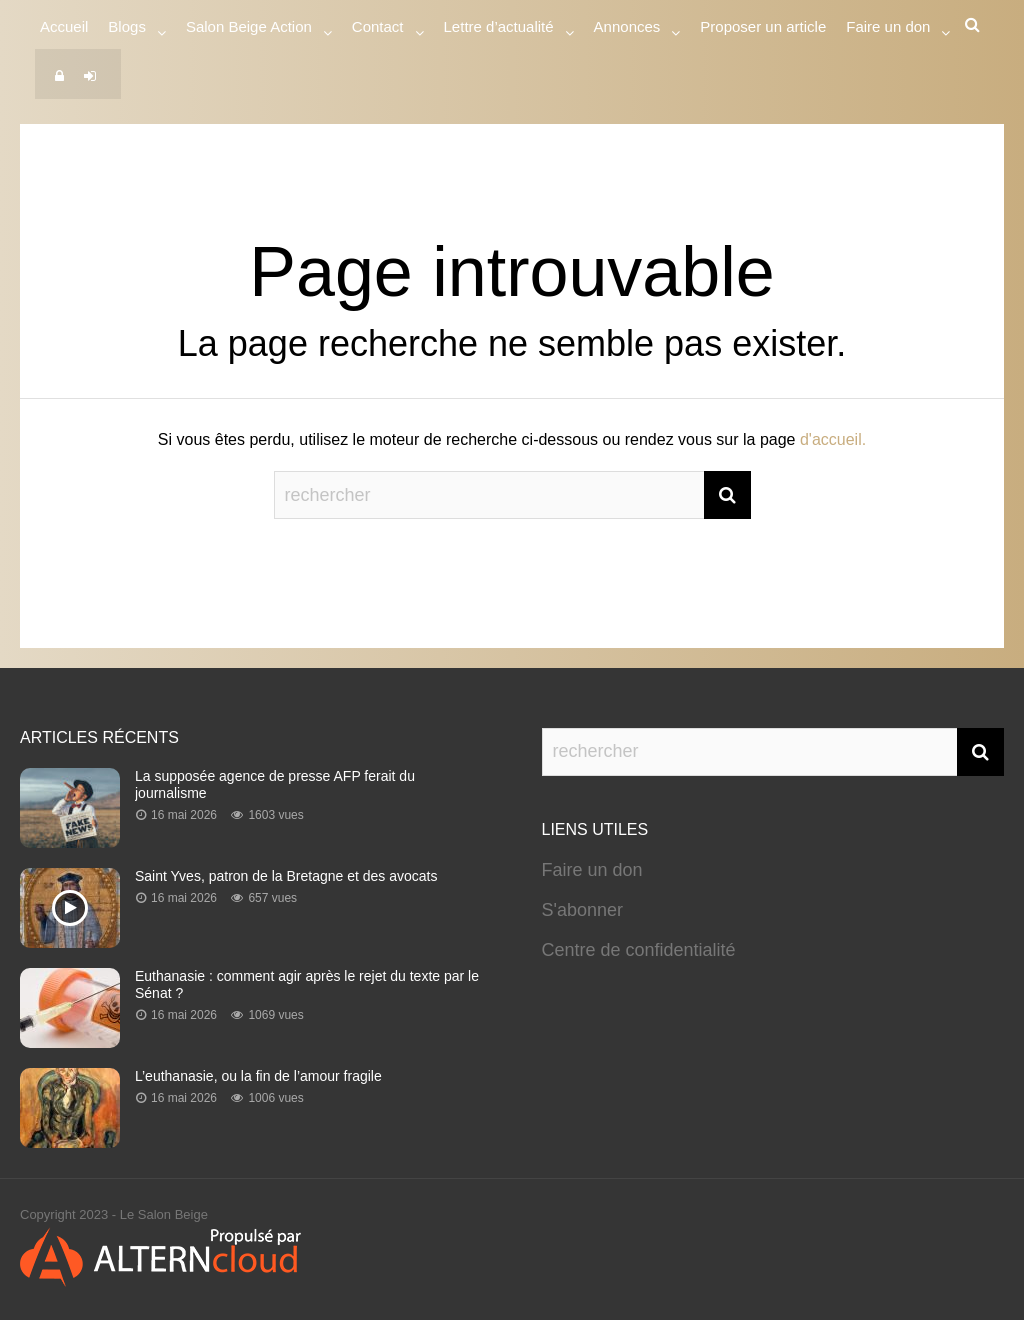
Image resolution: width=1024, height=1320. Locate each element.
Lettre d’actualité (499, 29)
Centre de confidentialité (639, 950)
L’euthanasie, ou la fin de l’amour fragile (258, 1076)
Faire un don (592, 870)
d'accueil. (833, 439)
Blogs (127, 29)
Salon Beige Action (249, 29)
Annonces (627, 29)
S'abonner (583, 910)
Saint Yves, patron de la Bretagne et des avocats (286, 876)
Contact (378, 29)
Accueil (64, 26)
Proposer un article (763, 26)
